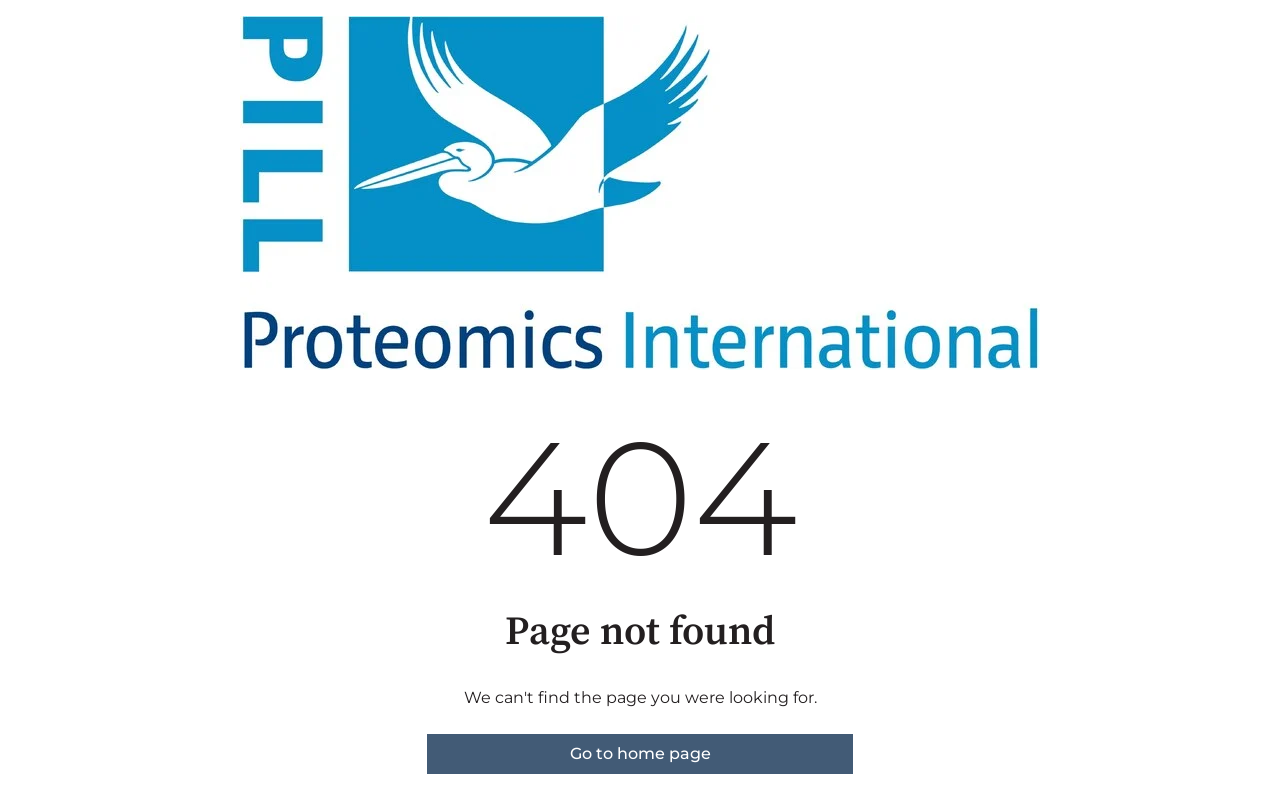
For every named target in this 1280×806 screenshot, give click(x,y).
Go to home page (640, 753)
